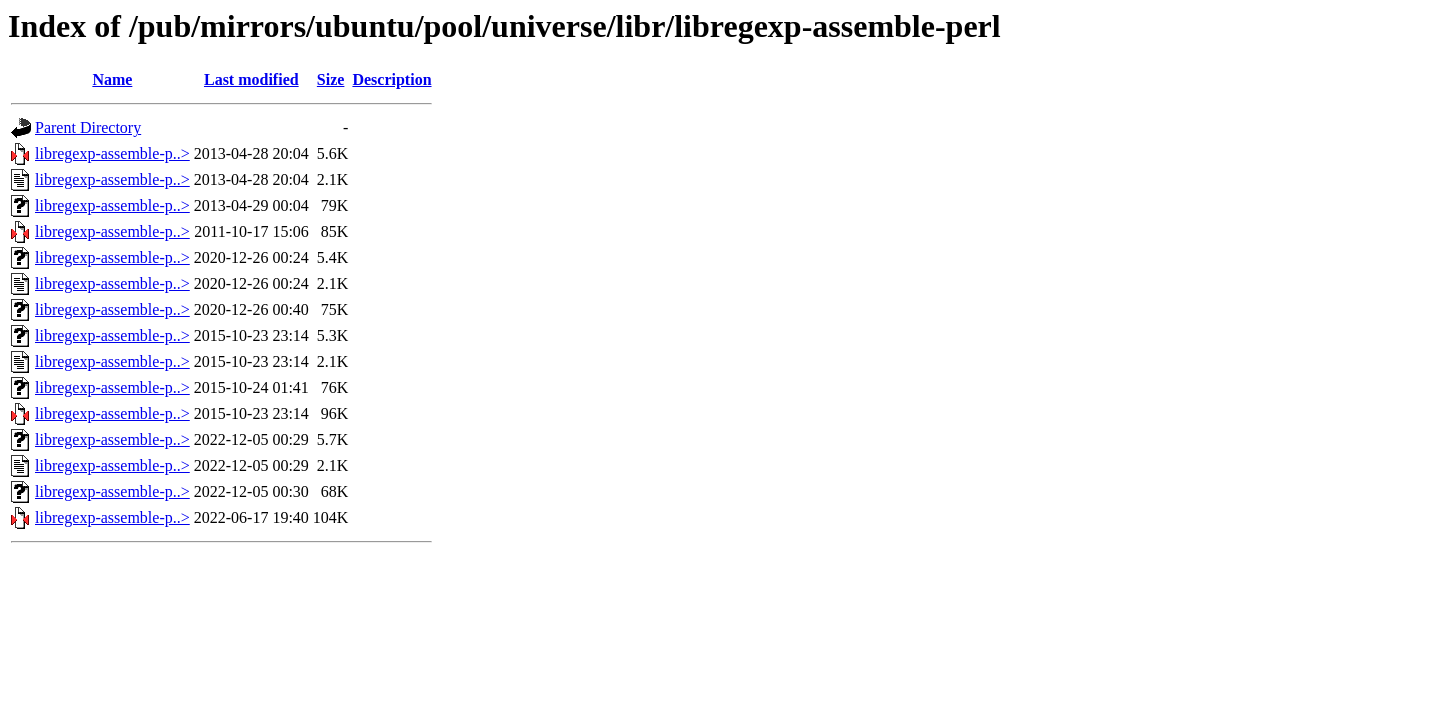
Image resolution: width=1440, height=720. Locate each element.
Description (391, 79)
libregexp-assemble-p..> (112, 153)
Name (112, 79)
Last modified (251, 79)
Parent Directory (88, 127)
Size (331, 79)
